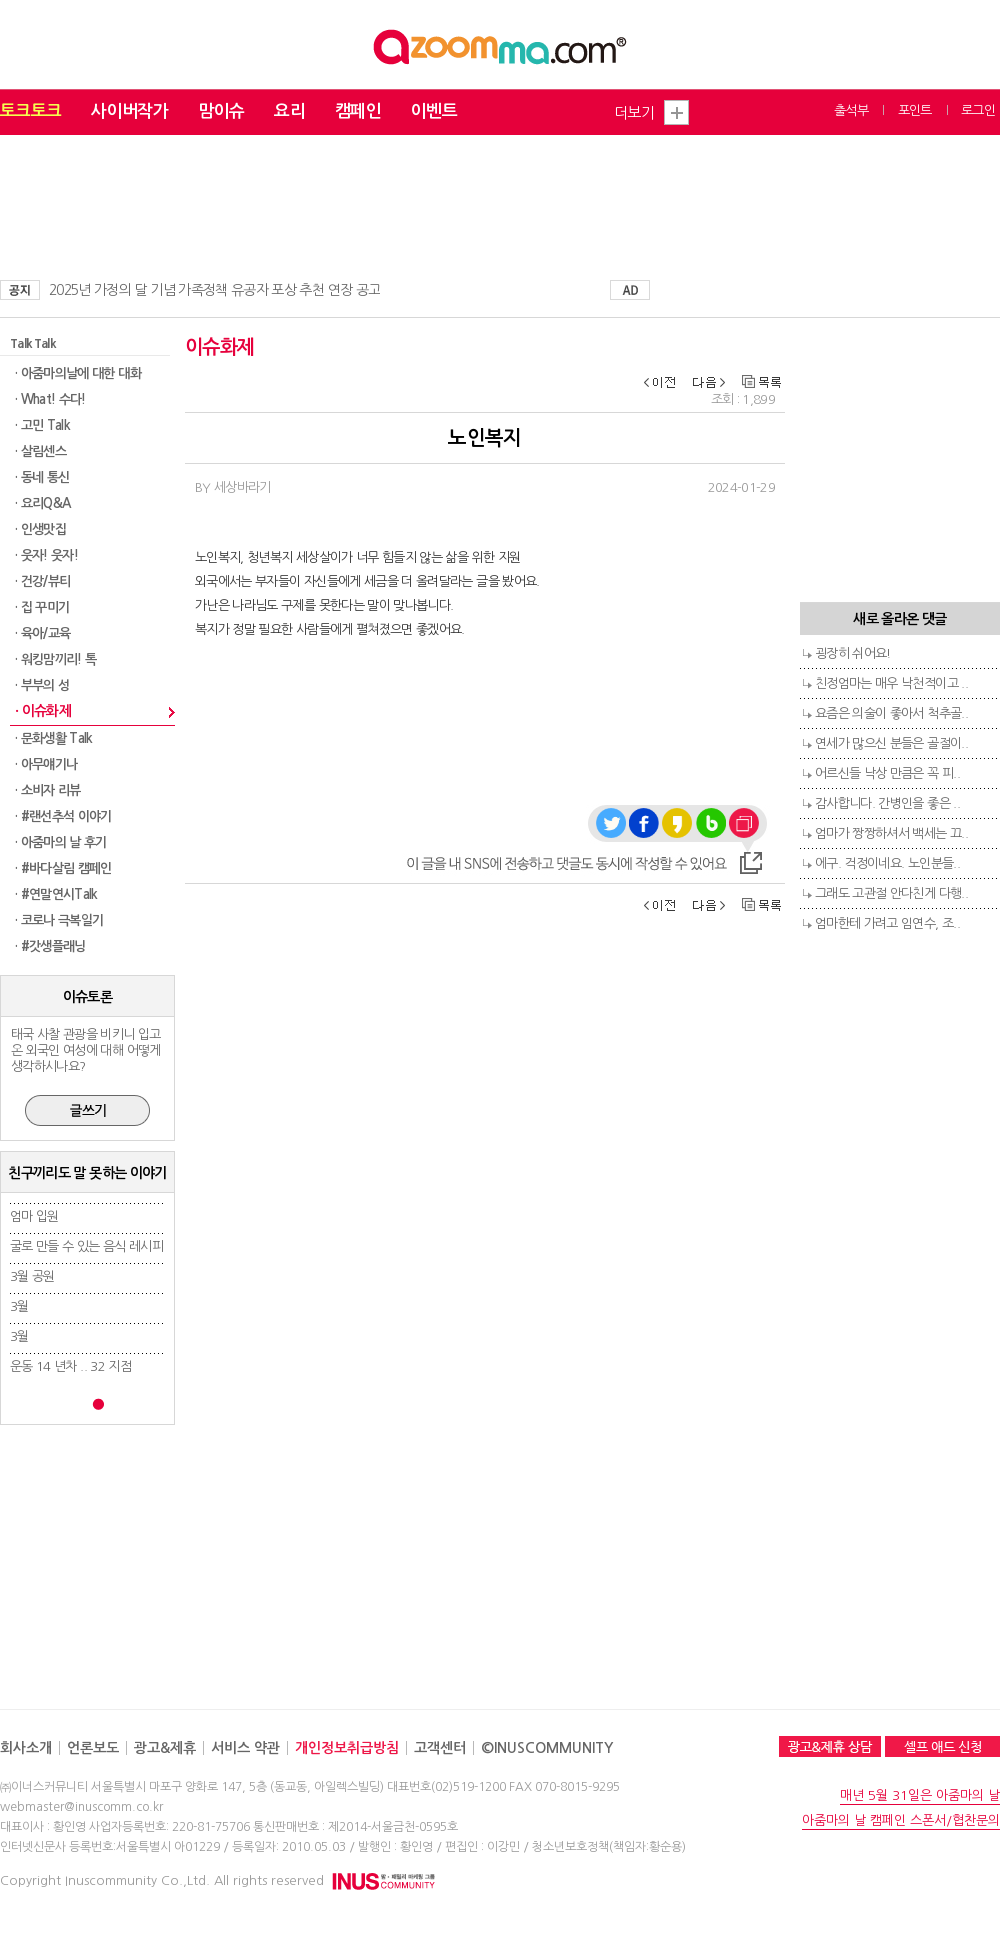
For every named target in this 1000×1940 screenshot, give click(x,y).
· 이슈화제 (43, 711)
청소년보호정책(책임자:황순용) (609, 1847)
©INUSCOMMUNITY (547, 1748)
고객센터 (440, 1748)
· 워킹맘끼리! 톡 (56, 659)
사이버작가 (129, 111)
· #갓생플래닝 (50, 946)
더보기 (634, 112)
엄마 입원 (34, 1216)
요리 (289, 111)
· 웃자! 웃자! (46, 555)
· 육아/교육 (42, 633)
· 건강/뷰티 (42, 581)
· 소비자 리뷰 (48, 790)
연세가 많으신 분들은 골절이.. (891, 743)
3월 (19, 1306)
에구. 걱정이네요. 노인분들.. (887, 863)
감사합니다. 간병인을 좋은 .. (887, 803)
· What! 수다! (50, 399)
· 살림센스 (40, 451)
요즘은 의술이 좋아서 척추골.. (891, 713)
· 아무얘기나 (46, 764)
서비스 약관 (245, 1748)
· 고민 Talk (42, 425)
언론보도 (93, 1748)
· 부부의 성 (42, 685)
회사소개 (26, 1748)
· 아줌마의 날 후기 (61, 842)
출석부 (851, 110)
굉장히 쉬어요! (853, 653)
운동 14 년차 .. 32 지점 (70, 1366)
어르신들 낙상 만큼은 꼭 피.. (887, 773)
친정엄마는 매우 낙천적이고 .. (891, 683)
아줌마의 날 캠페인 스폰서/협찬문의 (901, 1820)
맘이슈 (221, 111)
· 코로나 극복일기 (59, 920)
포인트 (915, 110)
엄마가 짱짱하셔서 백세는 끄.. (891, 833)
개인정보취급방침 (347, 1748)
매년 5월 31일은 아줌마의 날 (920, 1795)
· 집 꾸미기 (42, 607)
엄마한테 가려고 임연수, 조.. (887, 923)
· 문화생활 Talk (54, 738)
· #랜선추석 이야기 (63, 816)
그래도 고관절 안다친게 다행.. (891, 893)
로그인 (978, 110)
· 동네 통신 (42, 477)
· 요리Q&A (42, 503)
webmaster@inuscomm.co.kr (81, 1807)
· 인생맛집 (40, 529)
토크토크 (30, 111)
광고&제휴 (165, 1748)
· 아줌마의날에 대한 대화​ (78, 373)
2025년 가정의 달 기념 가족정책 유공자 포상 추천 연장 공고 (214, 290)
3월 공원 (32, 1276)
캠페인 (358, 111)
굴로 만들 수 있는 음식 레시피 (86, 1246)
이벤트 (434, 111)
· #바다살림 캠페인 (63, 868)
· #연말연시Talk (56, 894)
